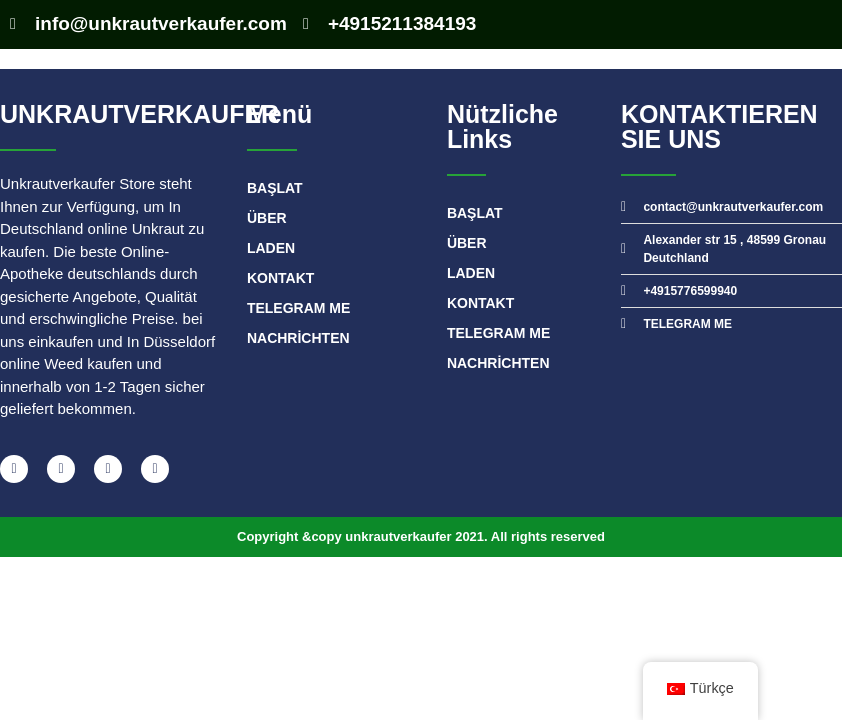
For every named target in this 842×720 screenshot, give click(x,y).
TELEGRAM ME (298, 308)
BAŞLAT (275, 188)
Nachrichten (298, 338)
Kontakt (280, 278)
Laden (271, 248)
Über (267, 218)
